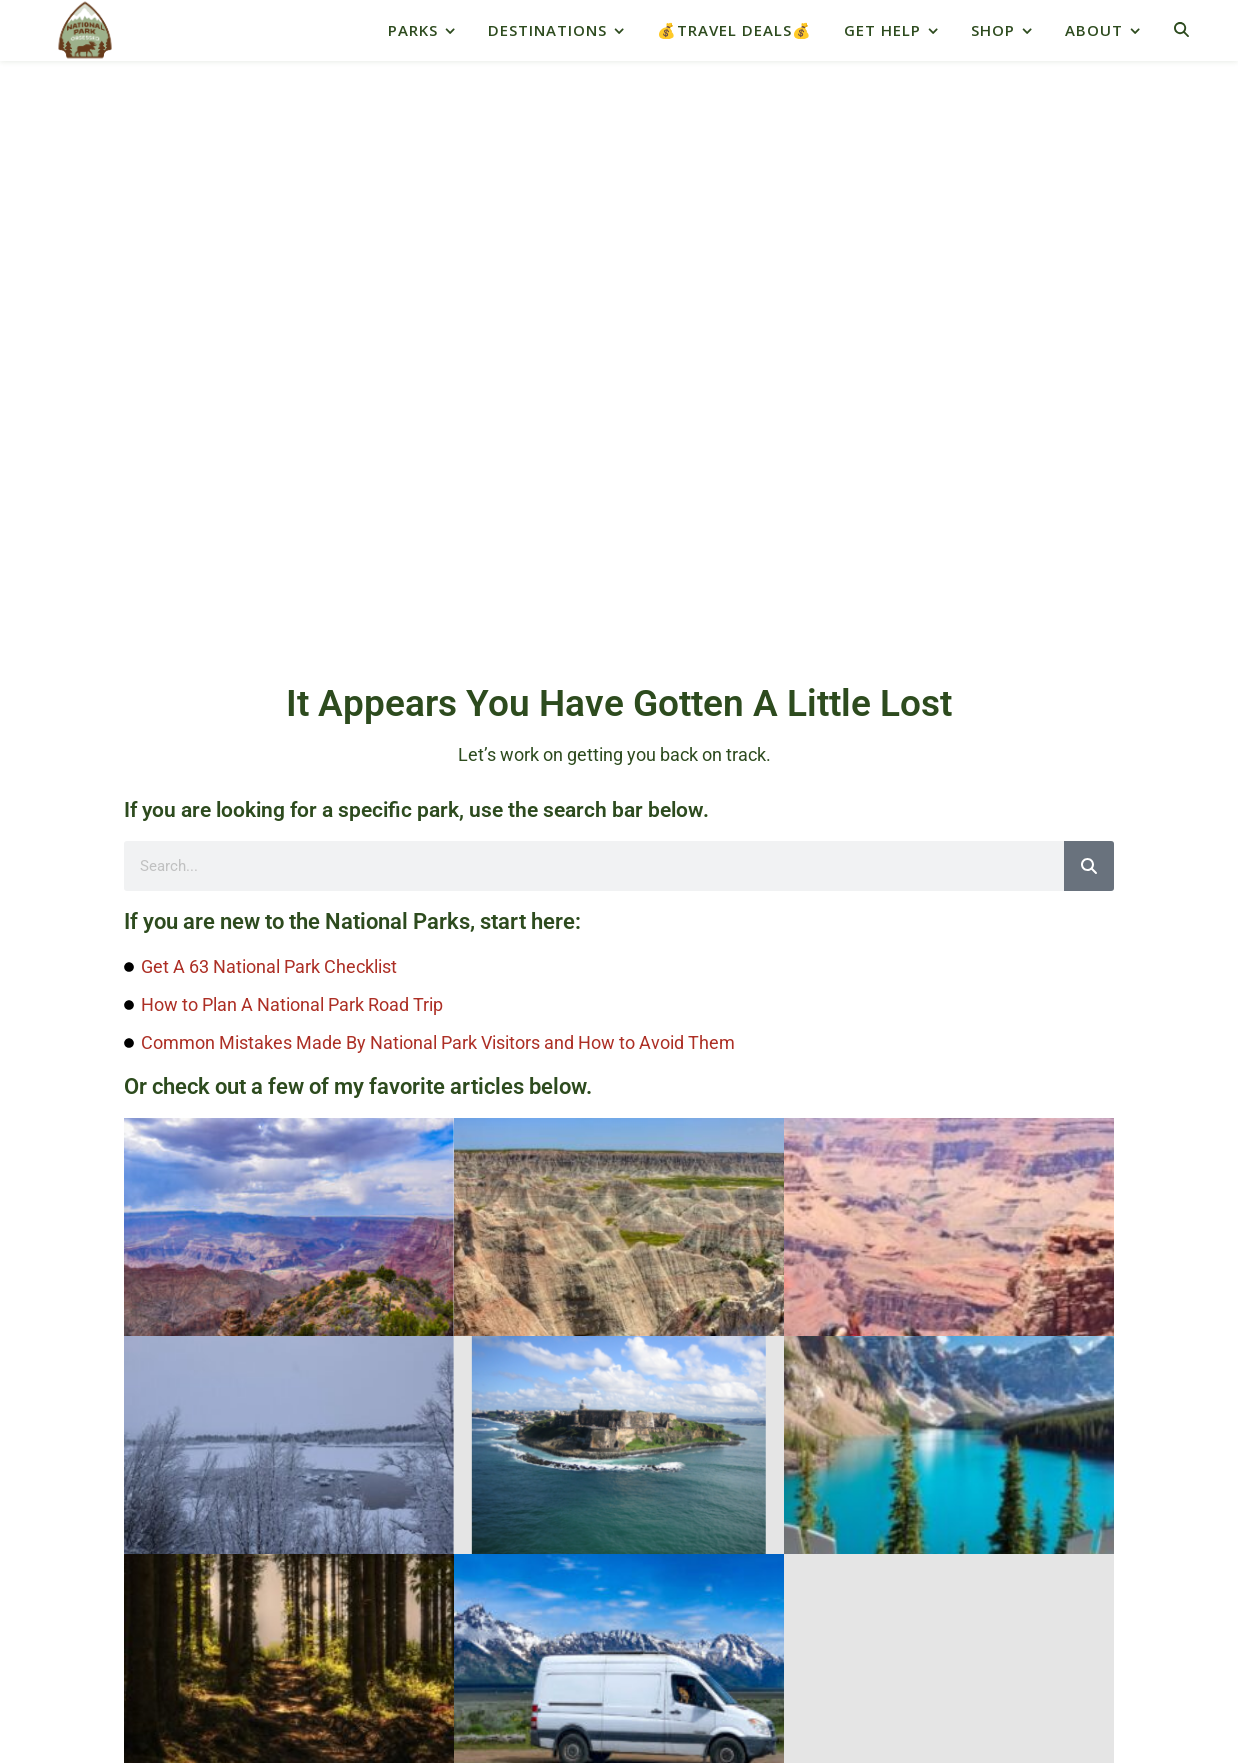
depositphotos (759, 1689)
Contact (724, 1651)
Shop (993, 30)
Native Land (107, 1531)
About (1094, 30)
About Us (642, 1651)
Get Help (882, 30)
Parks (413, 30)
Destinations (547, 30)
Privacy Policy (537, 1651)
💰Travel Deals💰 (734, 30)
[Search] (1089, 262)
